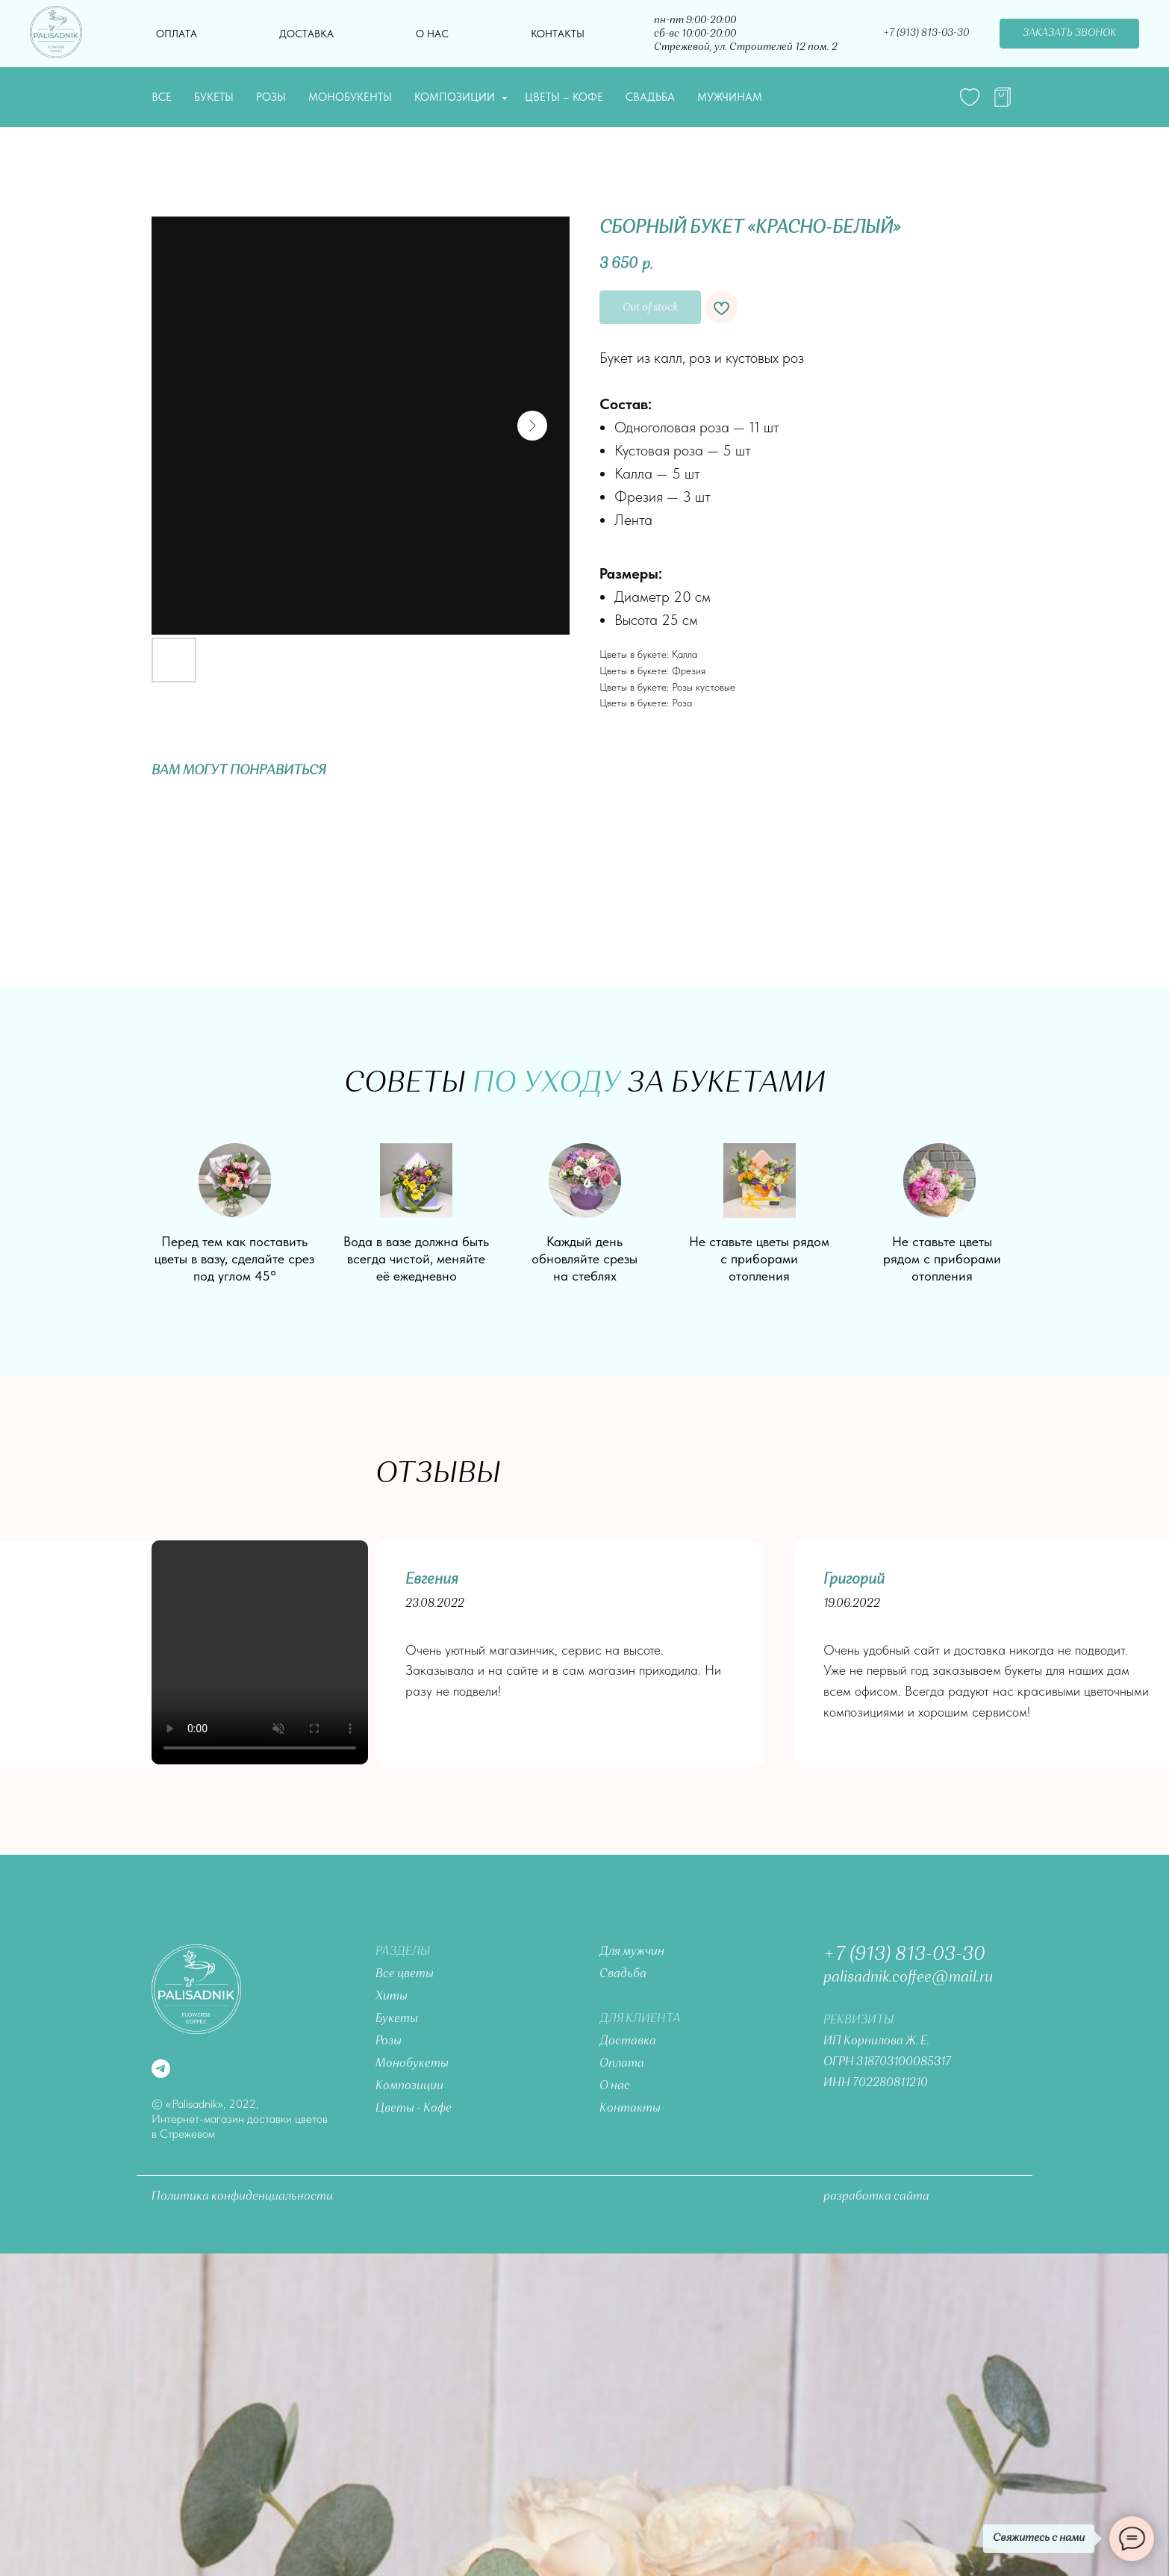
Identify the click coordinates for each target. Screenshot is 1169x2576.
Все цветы (404, 1974)
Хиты (391, 1997)
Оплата (176, 34)
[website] (969, 97)
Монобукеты (412, 2064)
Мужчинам (729, 97)
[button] (1069, 34)
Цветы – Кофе (564, 97)
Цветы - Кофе (413, 2109)
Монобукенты (350, 97)
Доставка (306, 34)
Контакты (557, 34)
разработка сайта (876, 2197)
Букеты (214, 97)
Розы (271, 97)
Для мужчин (631, 1952)
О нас (432, 34)
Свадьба (650, 97)
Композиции (456, 97)
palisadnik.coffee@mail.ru (908, 1977)
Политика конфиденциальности (242, 2197)
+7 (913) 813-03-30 (904, 1954)
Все (162, 97)
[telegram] (1002, 97)
